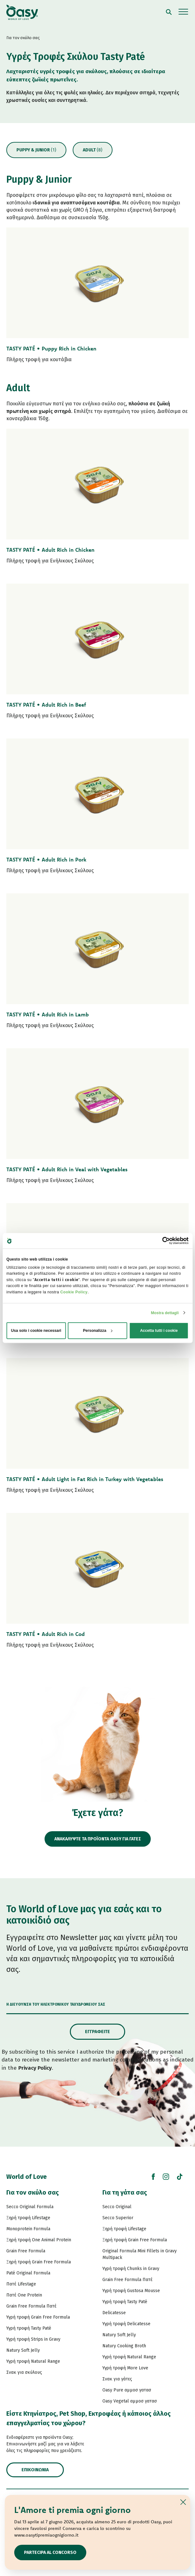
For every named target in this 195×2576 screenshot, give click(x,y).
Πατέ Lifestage (21, 2284)
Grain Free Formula (25, 2251)
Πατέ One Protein (24, 2295)
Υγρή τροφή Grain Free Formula (38, 2317)
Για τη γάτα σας (124, 2192)
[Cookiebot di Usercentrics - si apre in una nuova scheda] (161, 1240)
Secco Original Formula (29, 2206)
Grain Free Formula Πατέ (31, 2306)
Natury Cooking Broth (124, 2346)
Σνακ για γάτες (117, 2379)
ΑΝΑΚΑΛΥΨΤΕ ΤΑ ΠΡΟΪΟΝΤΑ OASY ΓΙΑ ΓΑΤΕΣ (97, 1839)
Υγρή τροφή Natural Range (33, 2361)
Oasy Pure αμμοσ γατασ (126, 2390)
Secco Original (116, 2206)
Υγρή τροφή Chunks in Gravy (130, 2268)
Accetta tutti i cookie (159, 1330)
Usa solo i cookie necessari (36, 1330)
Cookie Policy (74, 1292)
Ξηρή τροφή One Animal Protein (38, 2240)
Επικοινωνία (35, 2470)
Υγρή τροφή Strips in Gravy (33, 2339)
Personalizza (97, 1330)
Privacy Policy (35, 2068)
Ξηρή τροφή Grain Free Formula (38, 2262)
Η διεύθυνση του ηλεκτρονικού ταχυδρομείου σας (55, 2004)
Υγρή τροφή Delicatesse (126, 2323)
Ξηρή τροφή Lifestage (28, 2217)
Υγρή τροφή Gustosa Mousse (131, 2290)
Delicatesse (114, 2312)
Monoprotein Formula (28, 2229)
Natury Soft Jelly (23, 2350)
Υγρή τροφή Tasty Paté (28, 2328)
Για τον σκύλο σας (32, 2192)
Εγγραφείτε (97, 2031)
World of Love (26, 2176)
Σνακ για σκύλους (24, 2372)
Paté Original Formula (28, 2273)
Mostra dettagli (165, 1313)
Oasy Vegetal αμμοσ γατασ (129, 2401)
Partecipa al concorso (50, 2552)
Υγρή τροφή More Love (125, 2368)
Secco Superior (117, 2217)
